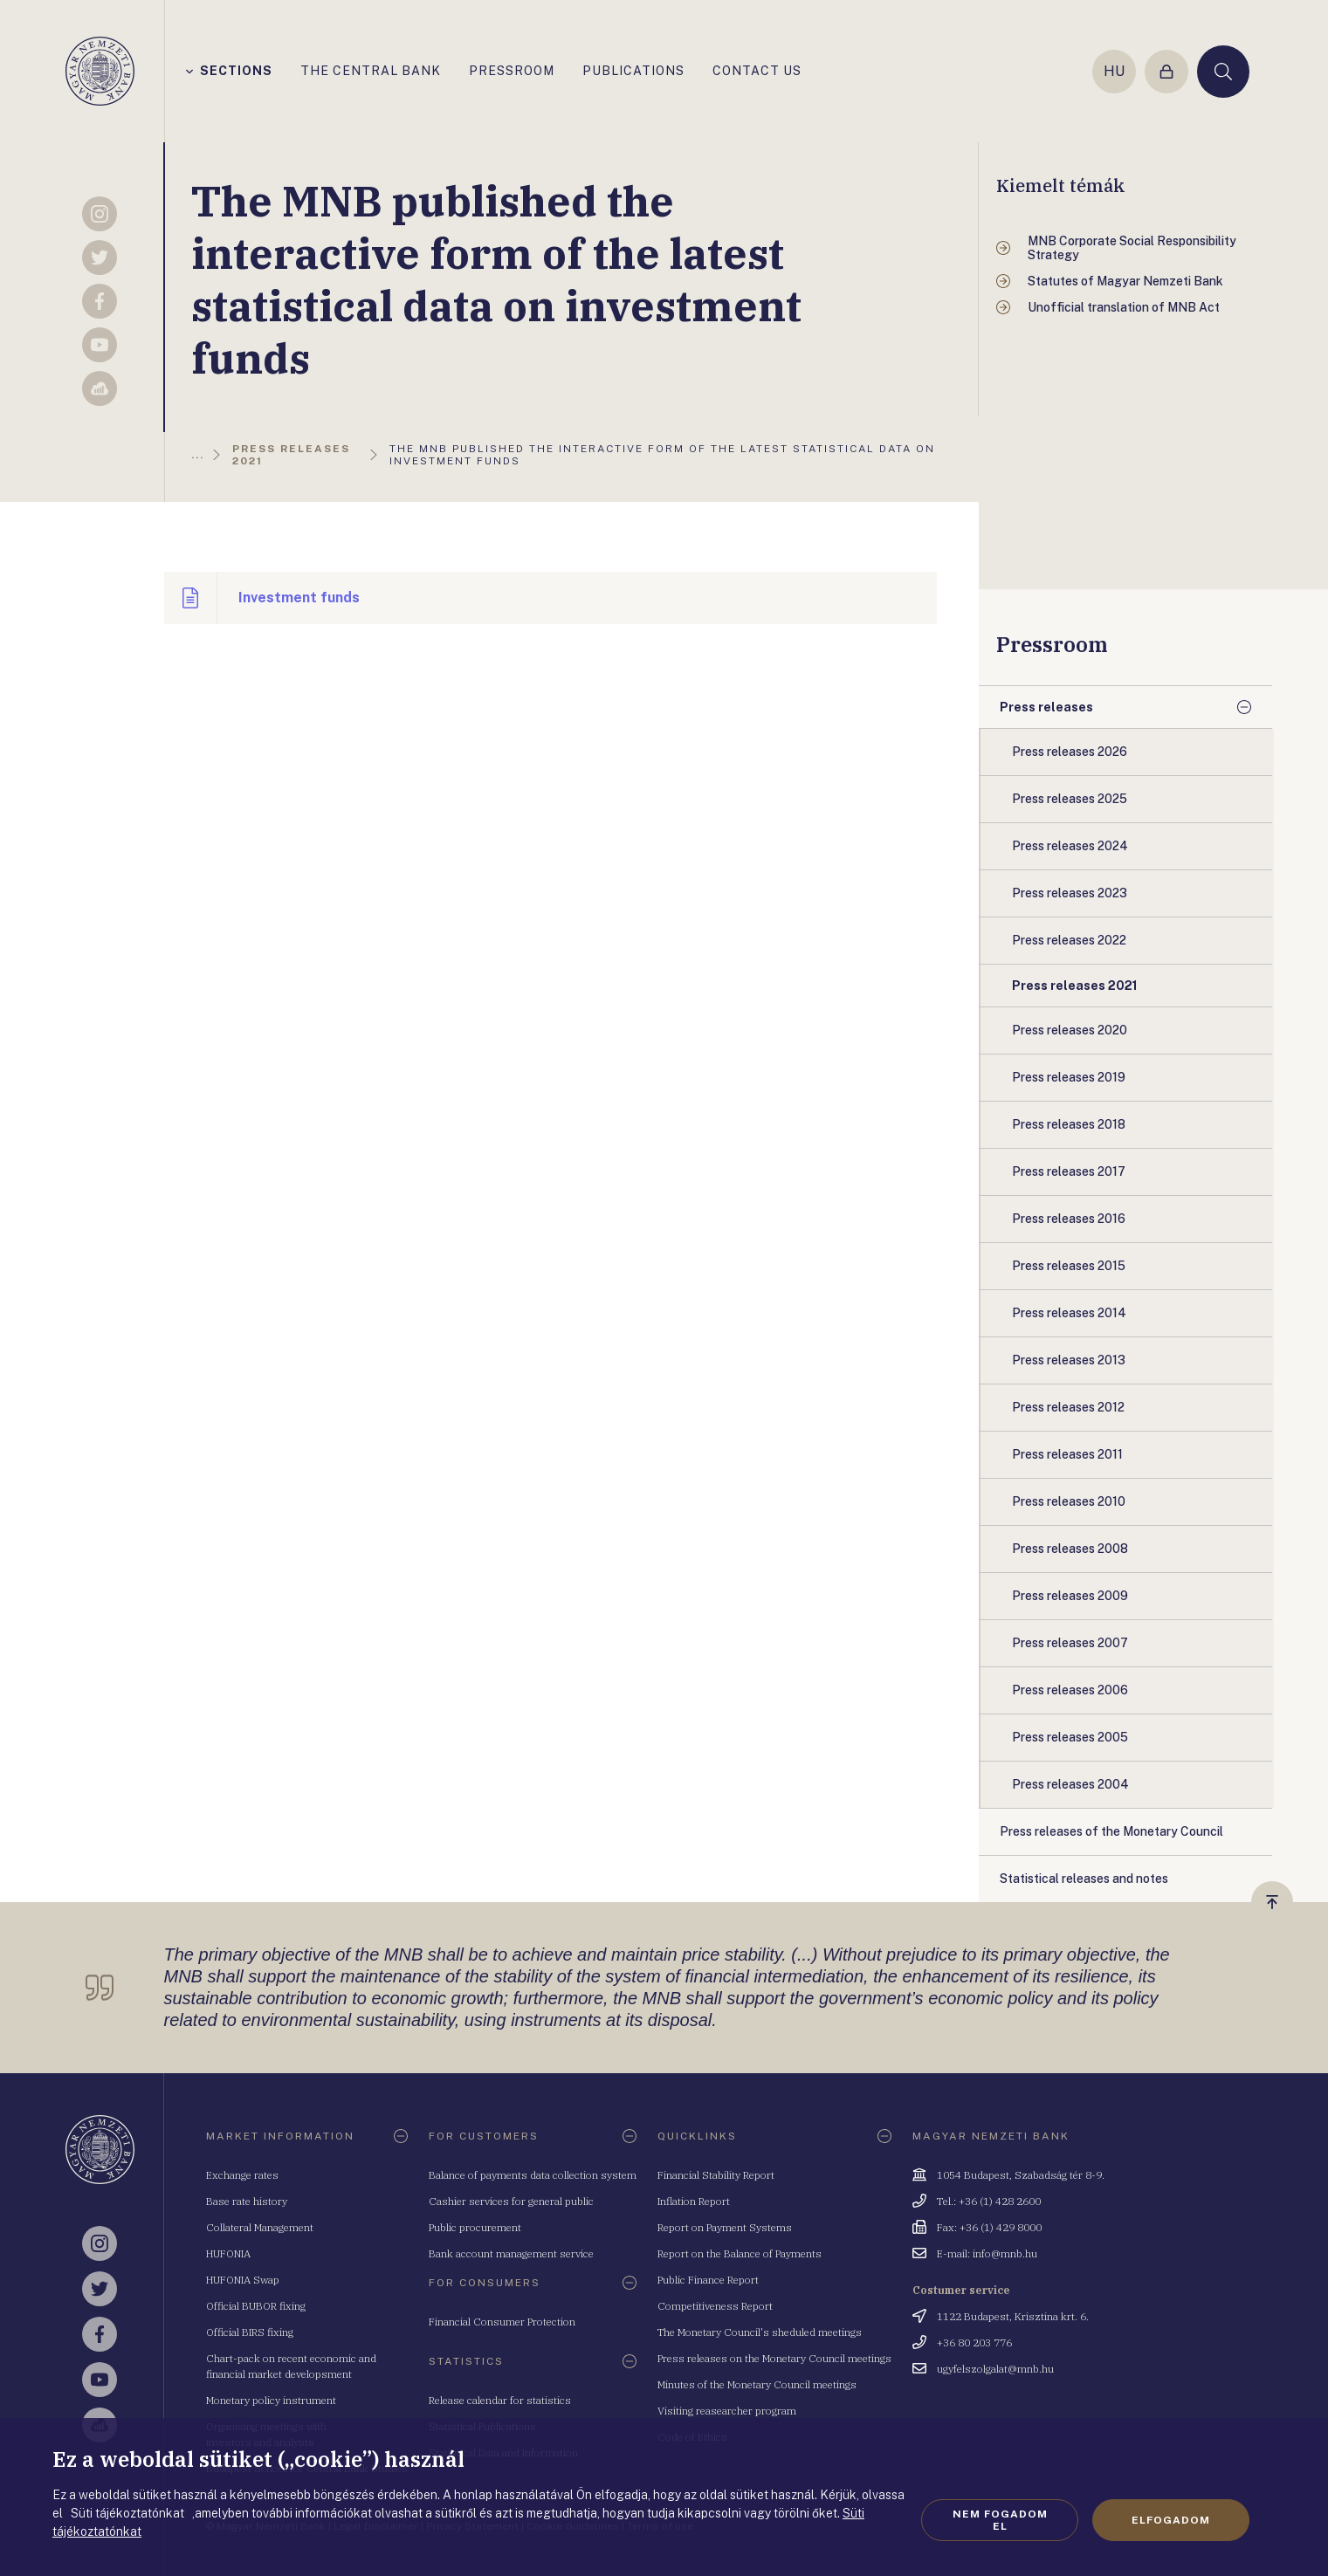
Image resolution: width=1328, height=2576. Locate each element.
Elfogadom (1171, 2520)
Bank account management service (511, 2253)
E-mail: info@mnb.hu (987, 2253)
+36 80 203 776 (974, 2342)
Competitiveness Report (715, 2305)
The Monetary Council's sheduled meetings (759, 2332)
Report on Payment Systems (724, 2227)
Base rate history (246, 2201)
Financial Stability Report (715, 2174)
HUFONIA (228, 2253)
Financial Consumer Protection (502, 2321)
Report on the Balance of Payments (739, 2253)
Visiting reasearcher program (726, 2410)
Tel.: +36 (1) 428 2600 (989, 2201)
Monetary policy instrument (271, 2400)
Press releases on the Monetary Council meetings (774, 2358)
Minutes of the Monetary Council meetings (757, 2384)
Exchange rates (242, 2174)
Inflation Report (693, 2201)
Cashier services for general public (511, 2201)
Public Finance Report (708, 2279)
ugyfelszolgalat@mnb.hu (995, 2368)
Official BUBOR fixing (256, 2305)
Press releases (1046, 707)
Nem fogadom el (1000, 2520)
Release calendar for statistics (500, 2400)
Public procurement (475, 2227)
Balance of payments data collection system (532, 2174)
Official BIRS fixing (249, 2332)
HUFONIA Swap (242, 2279)
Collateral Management (259, 2227)
